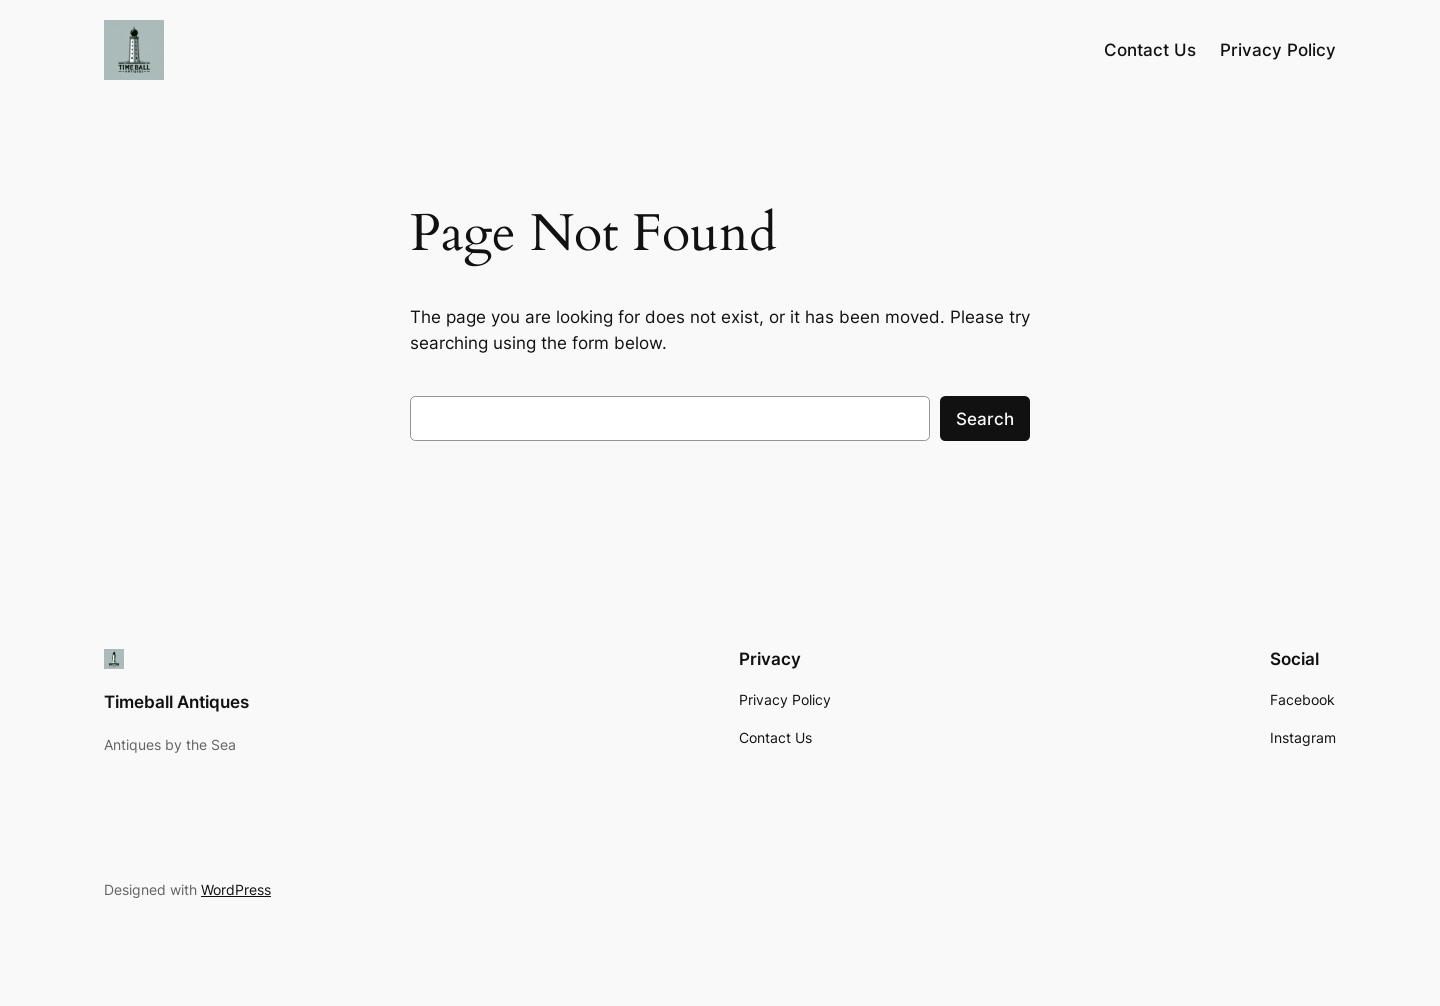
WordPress (236, 889)
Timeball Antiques (176, 702)
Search (985, 419)
